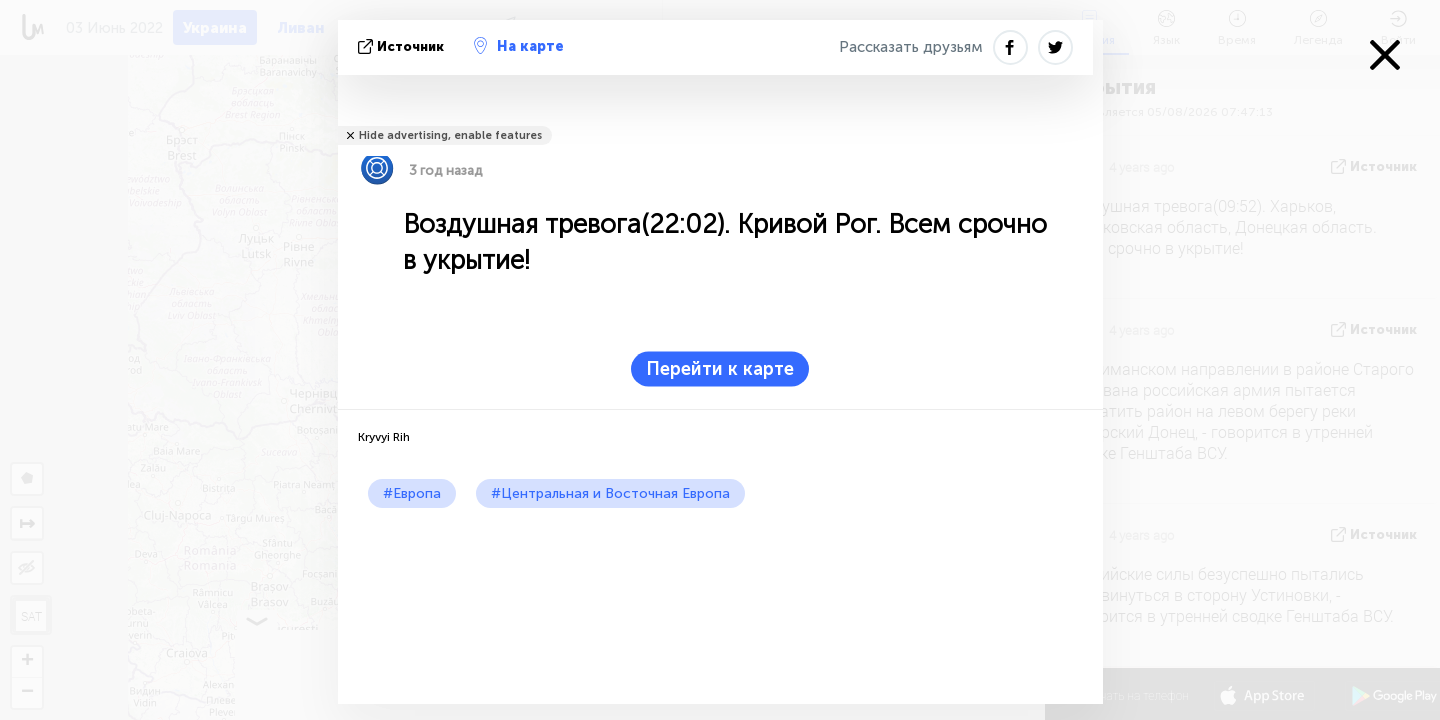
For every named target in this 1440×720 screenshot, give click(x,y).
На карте (519, 46)
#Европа (412, 493)
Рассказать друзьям (911, 47)
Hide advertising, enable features (450, 135)
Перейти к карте (720, 369)
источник (403, 46)
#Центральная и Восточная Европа (610, 493)
